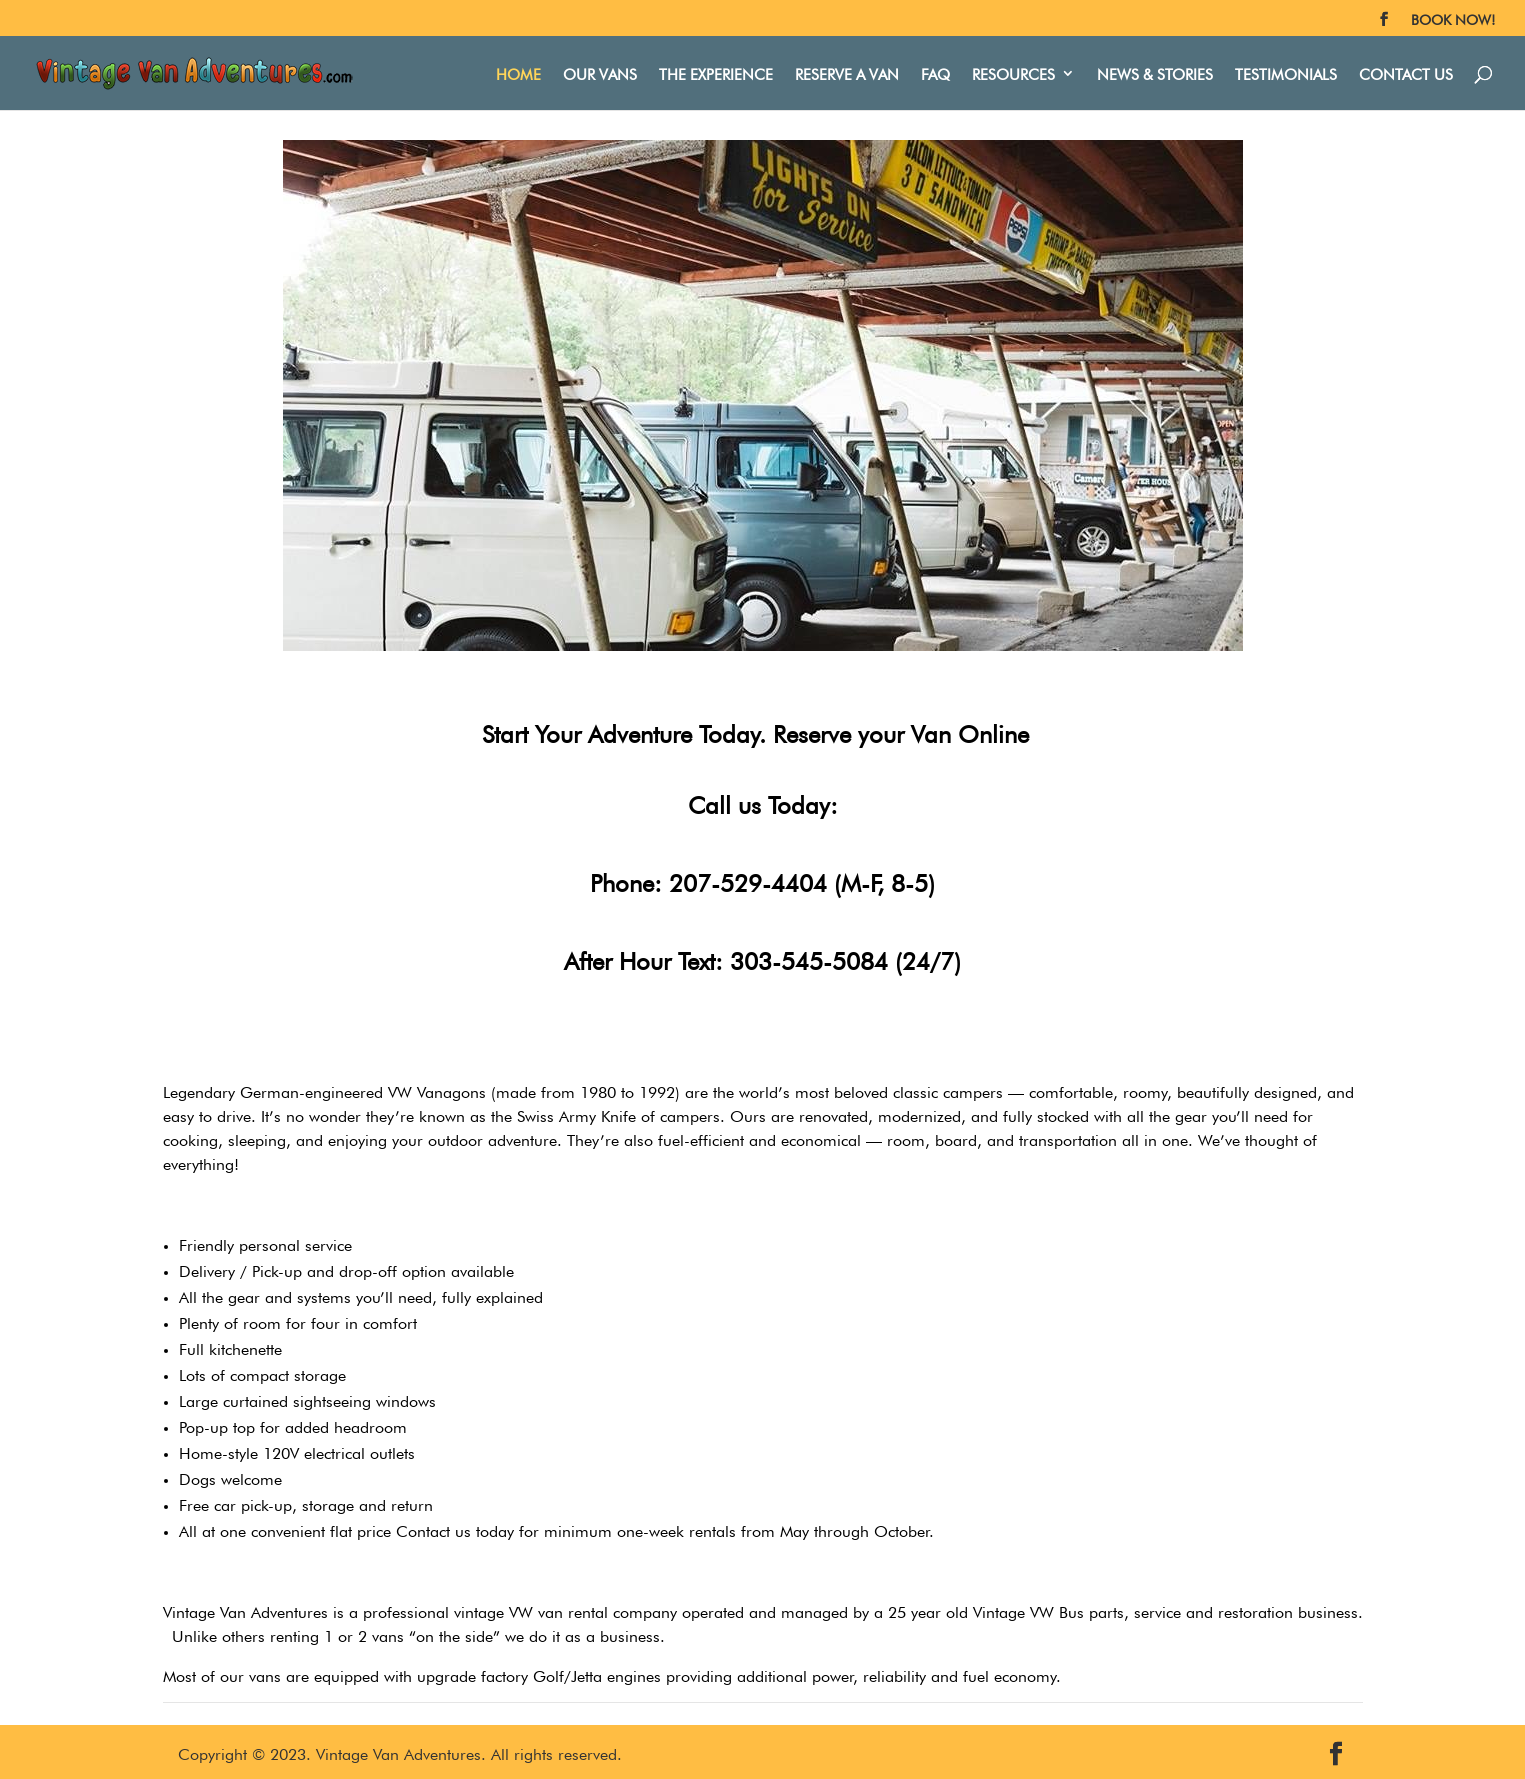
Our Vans (600, 72)
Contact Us (1406, 72)
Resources (1013, 72)
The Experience (716, 72)
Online (993, 731)
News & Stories (1155, 72)
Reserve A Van (847, 72)
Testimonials (1286, 72)
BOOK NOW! (1453, 18)
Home (518, 72)
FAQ (935, 72)
